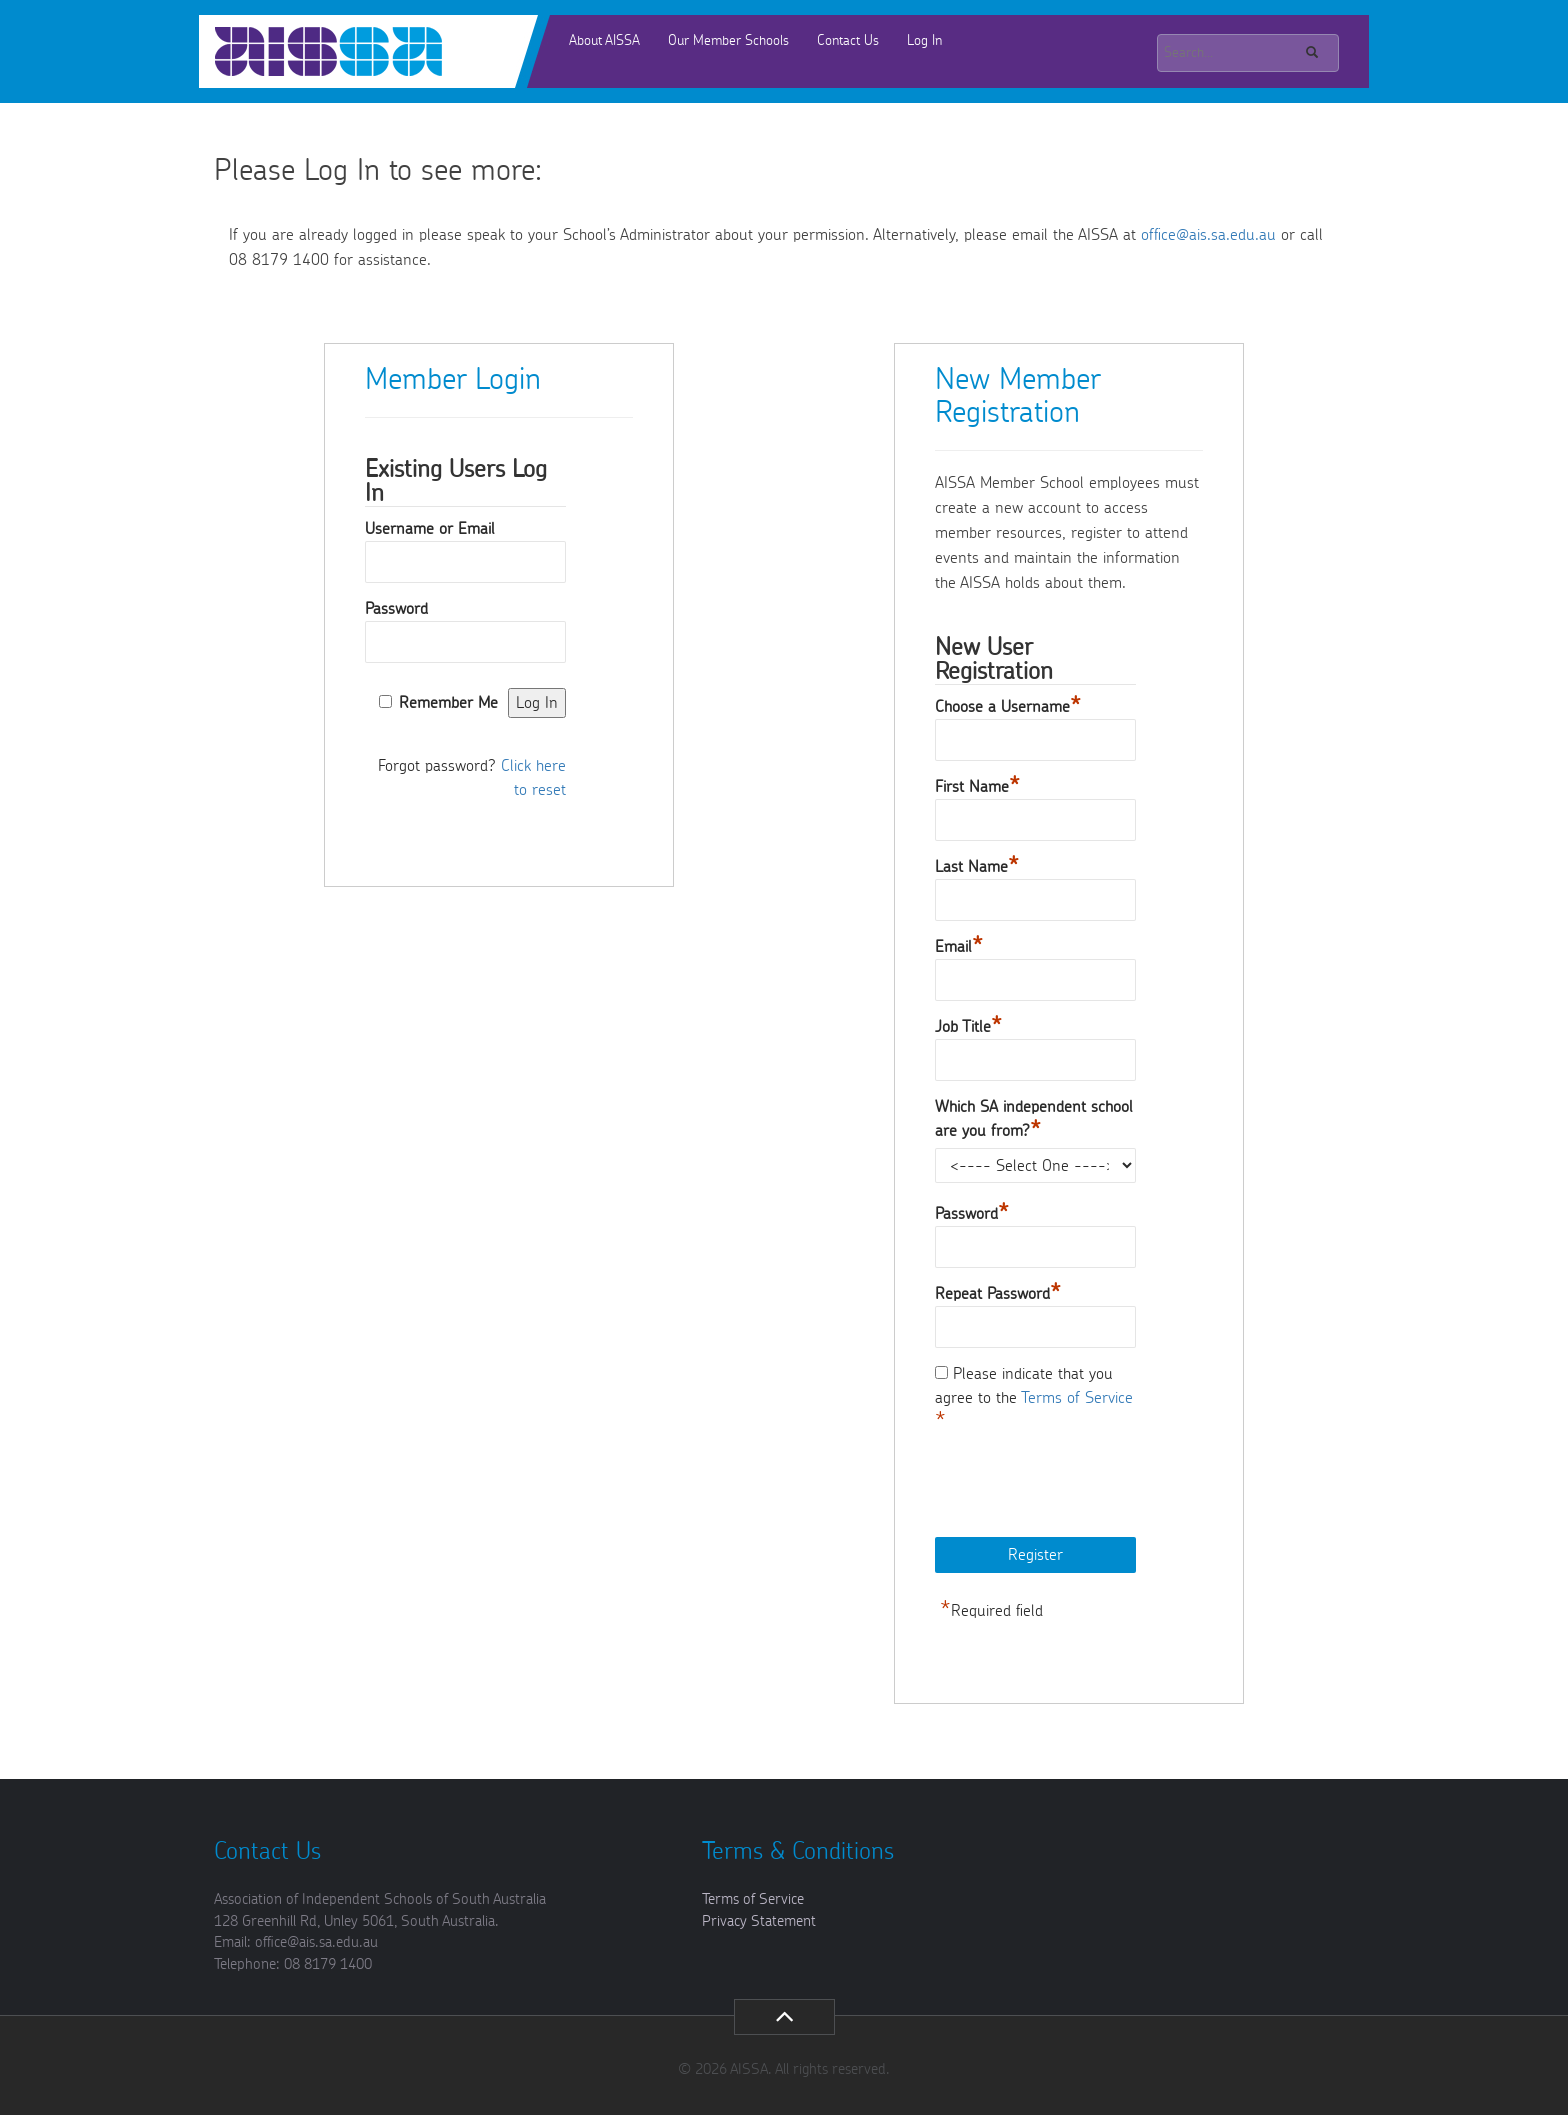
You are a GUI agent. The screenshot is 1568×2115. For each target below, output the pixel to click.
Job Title (968, 1027)
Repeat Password (998, 1294)
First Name (977, 787)
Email (959, 947)
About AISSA (604, 41)
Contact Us (848, 41)
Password (396, 609)
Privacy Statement (759, 1921)
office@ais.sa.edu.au (1208, 235)
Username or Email (430, 529)
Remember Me (448, 703)
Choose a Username (1008, 707)
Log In (924, 41)
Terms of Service (1077, 1398)
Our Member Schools (728, 41)
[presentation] (1087, 1487)
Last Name (977, 867)
